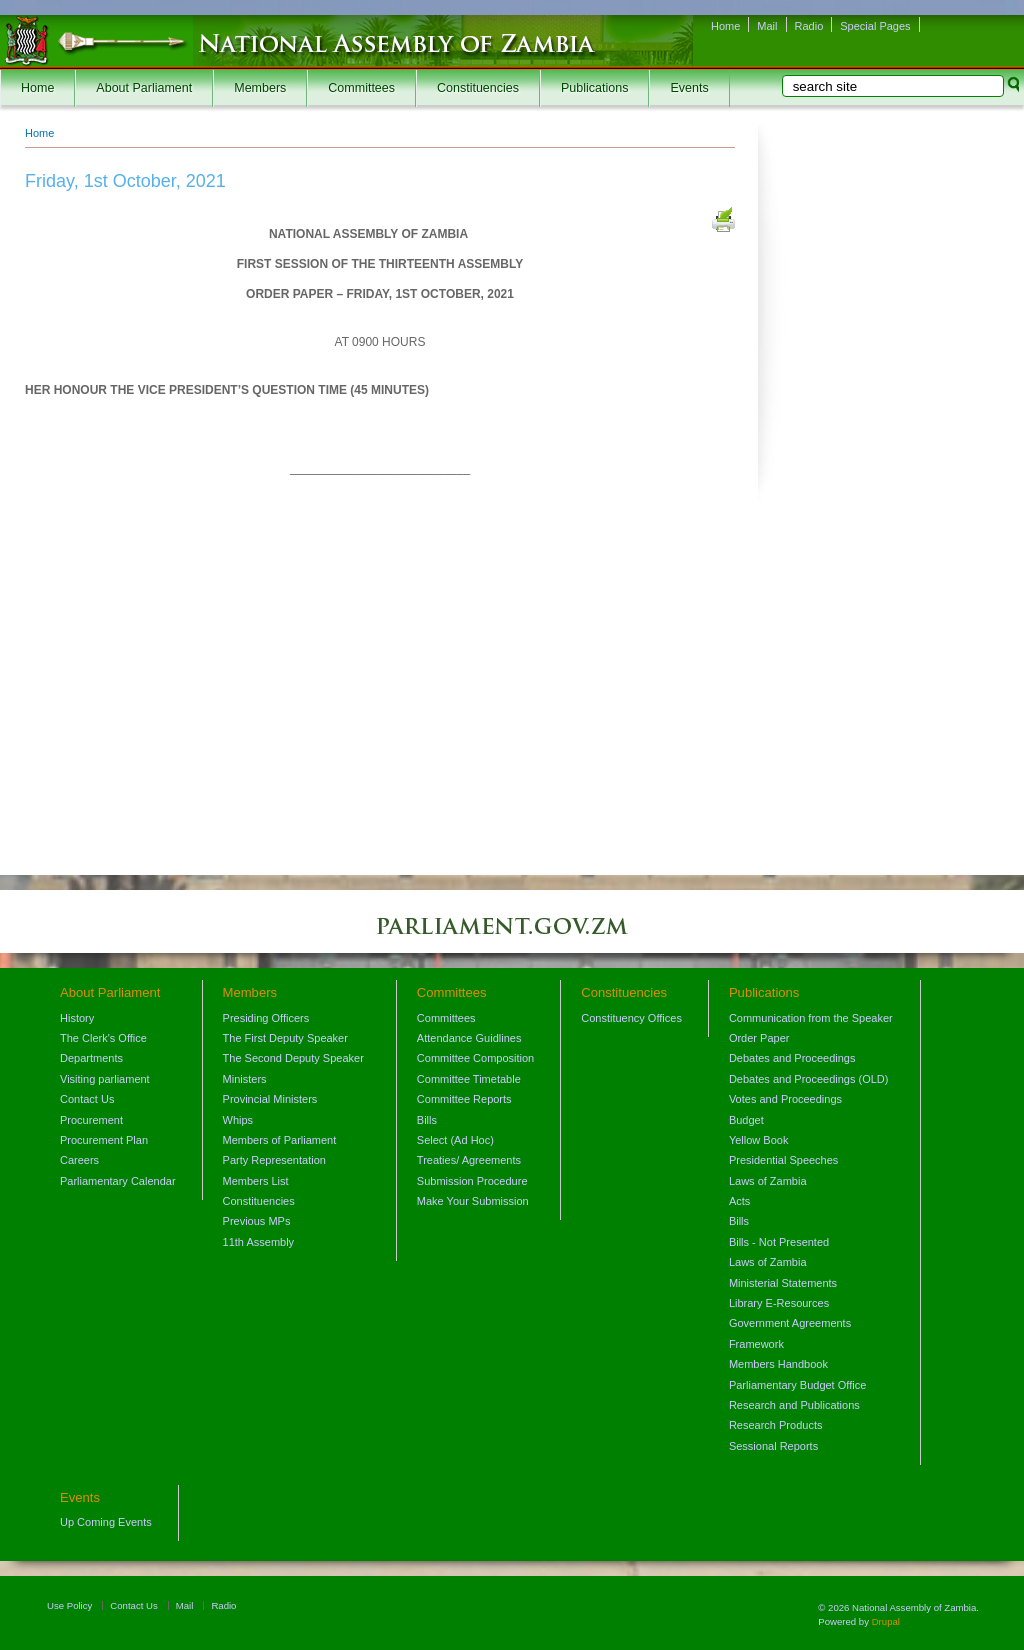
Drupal (886, 1621)
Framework (756, 1344)
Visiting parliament (105, 1079)
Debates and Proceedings (792, 1058)
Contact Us (87, 1099)
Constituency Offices (631, 1018)
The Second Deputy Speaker (293, 1058)
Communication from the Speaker (811, 1018)
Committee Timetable (469, 1079)
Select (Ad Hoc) (455, 1140)
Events (689, 88)
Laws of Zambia (768, 1181)
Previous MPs (257, 1221)
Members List (256, 1181)
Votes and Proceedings (785, 1099)
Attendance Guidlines (469, 1038)
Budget (746, 1120)
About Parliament (144, 88)
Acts (739, 1201)
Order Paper (759, 1038)
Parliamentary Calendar (118, 1181)
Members (260, 88)
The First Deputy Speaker (285, 1038)
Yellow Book (759, 1140)
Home (725, 26)
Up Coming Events (106, 1522)
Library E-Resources (779, 1303)
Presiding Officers (266, 1018)
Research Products (776, 1425)
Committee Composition (475, 1058)
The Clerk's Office (103, 1038)
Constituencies (478, 88)
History (77, 1018)
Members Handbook (778, 1364)
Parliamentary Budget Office (797, 1385)
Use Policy (69, 1605)
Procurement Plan (104, 1140)
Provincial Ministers (270, 1099)
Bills (427, 1120)
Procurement (91, 1120)
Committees (361, 88)
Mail (767, 26)
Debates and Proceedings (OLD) (809, 1079)
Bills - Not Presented (779, 1242)
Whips (238, 1120)
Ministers (245, 1079)
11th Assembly (259, 1242)
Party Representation (274, 1160)
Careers (79, 1160)
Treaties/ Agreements (469, 1160)
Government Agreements (790, 1323)
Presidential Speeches (783, 1160)
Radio (809, 26)
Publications (594, 88)
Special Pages (875, 26)
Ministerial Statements (783, 1283)
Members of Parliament (280, 1140)
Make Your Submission (473, 1201)
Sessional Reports (773, 1446)
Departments (91, 1058)
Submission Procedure (472, 1181)
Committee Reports (464, 1099)
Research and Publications (794, 1405)
